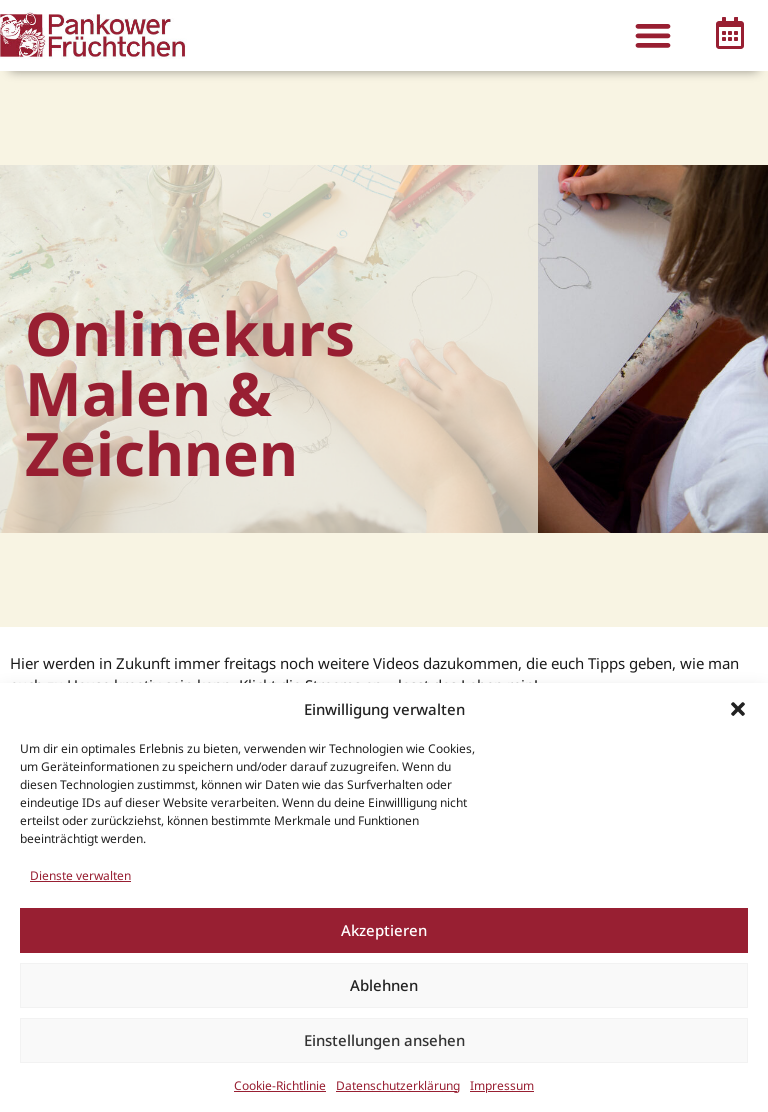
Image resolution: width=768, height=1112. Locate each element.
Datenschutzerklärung (398, 1085)
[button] (738, 709)
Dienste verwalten (80, 875)
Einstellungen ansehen (384, 1040)
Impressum (502, 1085)
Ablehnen (384, 985)
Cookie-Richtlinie (280, 1085)
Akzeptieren (384, 930)
